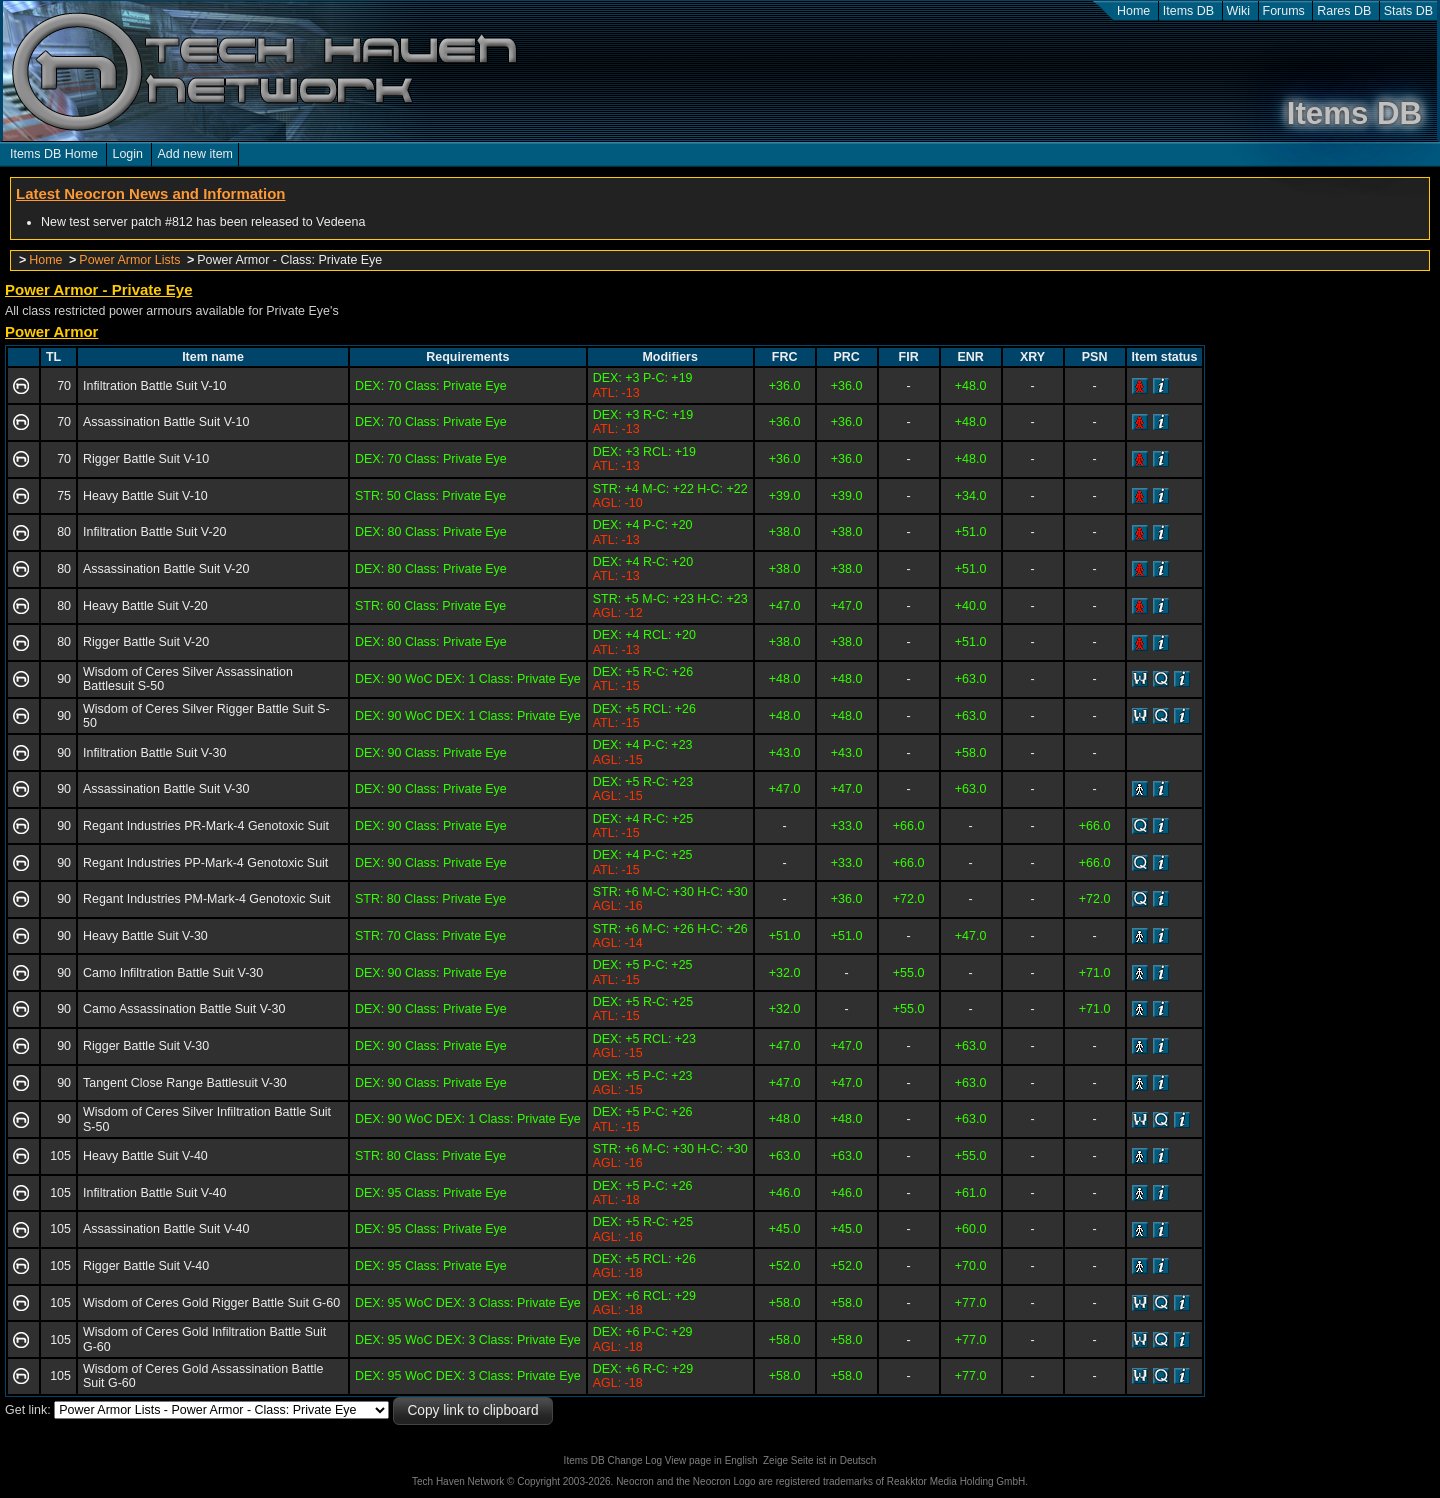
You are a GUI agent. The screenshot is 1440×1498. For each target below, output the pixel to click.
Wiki (1239, 11)
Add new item (195, 154)
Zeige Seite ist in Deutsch (819, 1460)
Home (1133, 11)
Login (127, 154)
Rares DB (1344, 11)
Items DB (1188, 11)
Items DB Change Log (613, 1460)
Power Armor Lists (129, 260)
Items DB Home (54, 154)
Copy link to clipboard (472, 1410)
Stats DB (1408, 11)
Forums (1284, 11)
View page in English (711, 1460)
